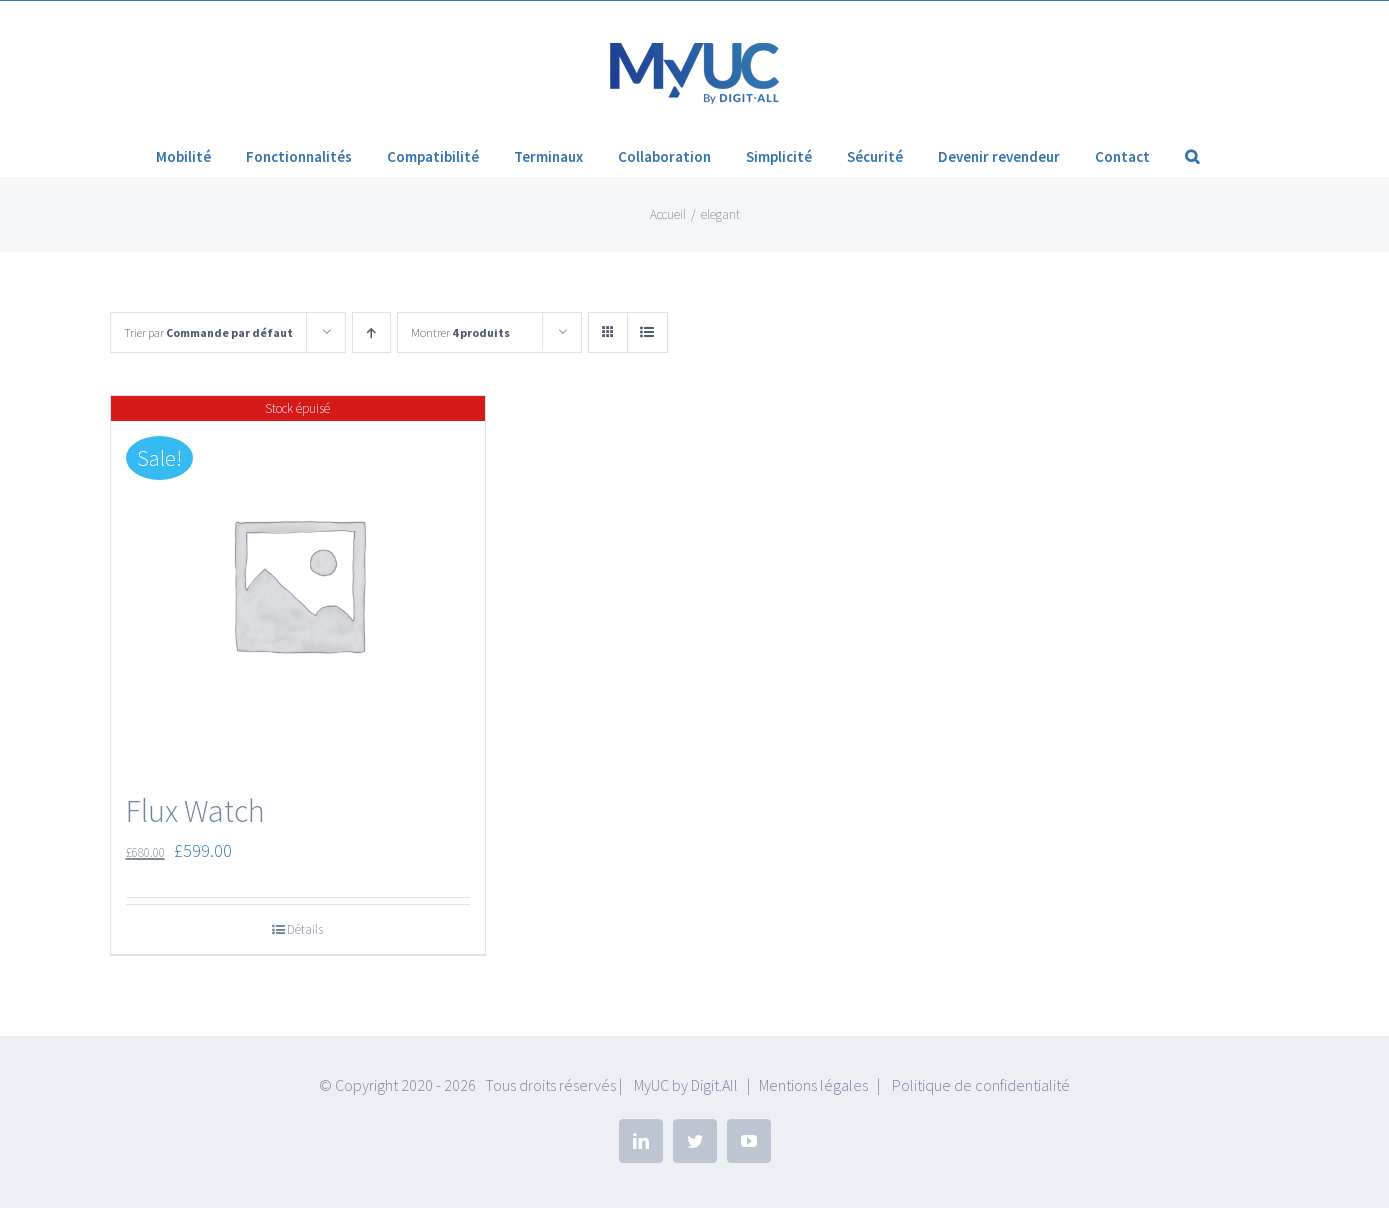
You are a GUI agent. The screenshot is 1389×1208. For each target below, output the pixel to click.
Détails (305, 929)
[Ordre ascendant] (371, 332)
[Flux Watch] (298, 583)
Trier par (208, 332)
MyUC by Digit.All (686, 1085)
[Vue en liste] (647, 332)
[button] (1192, 156)
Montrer (460, 332)
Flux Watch (195, 811)
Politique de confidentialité (981, 1085)
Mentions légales (813, 1085)
